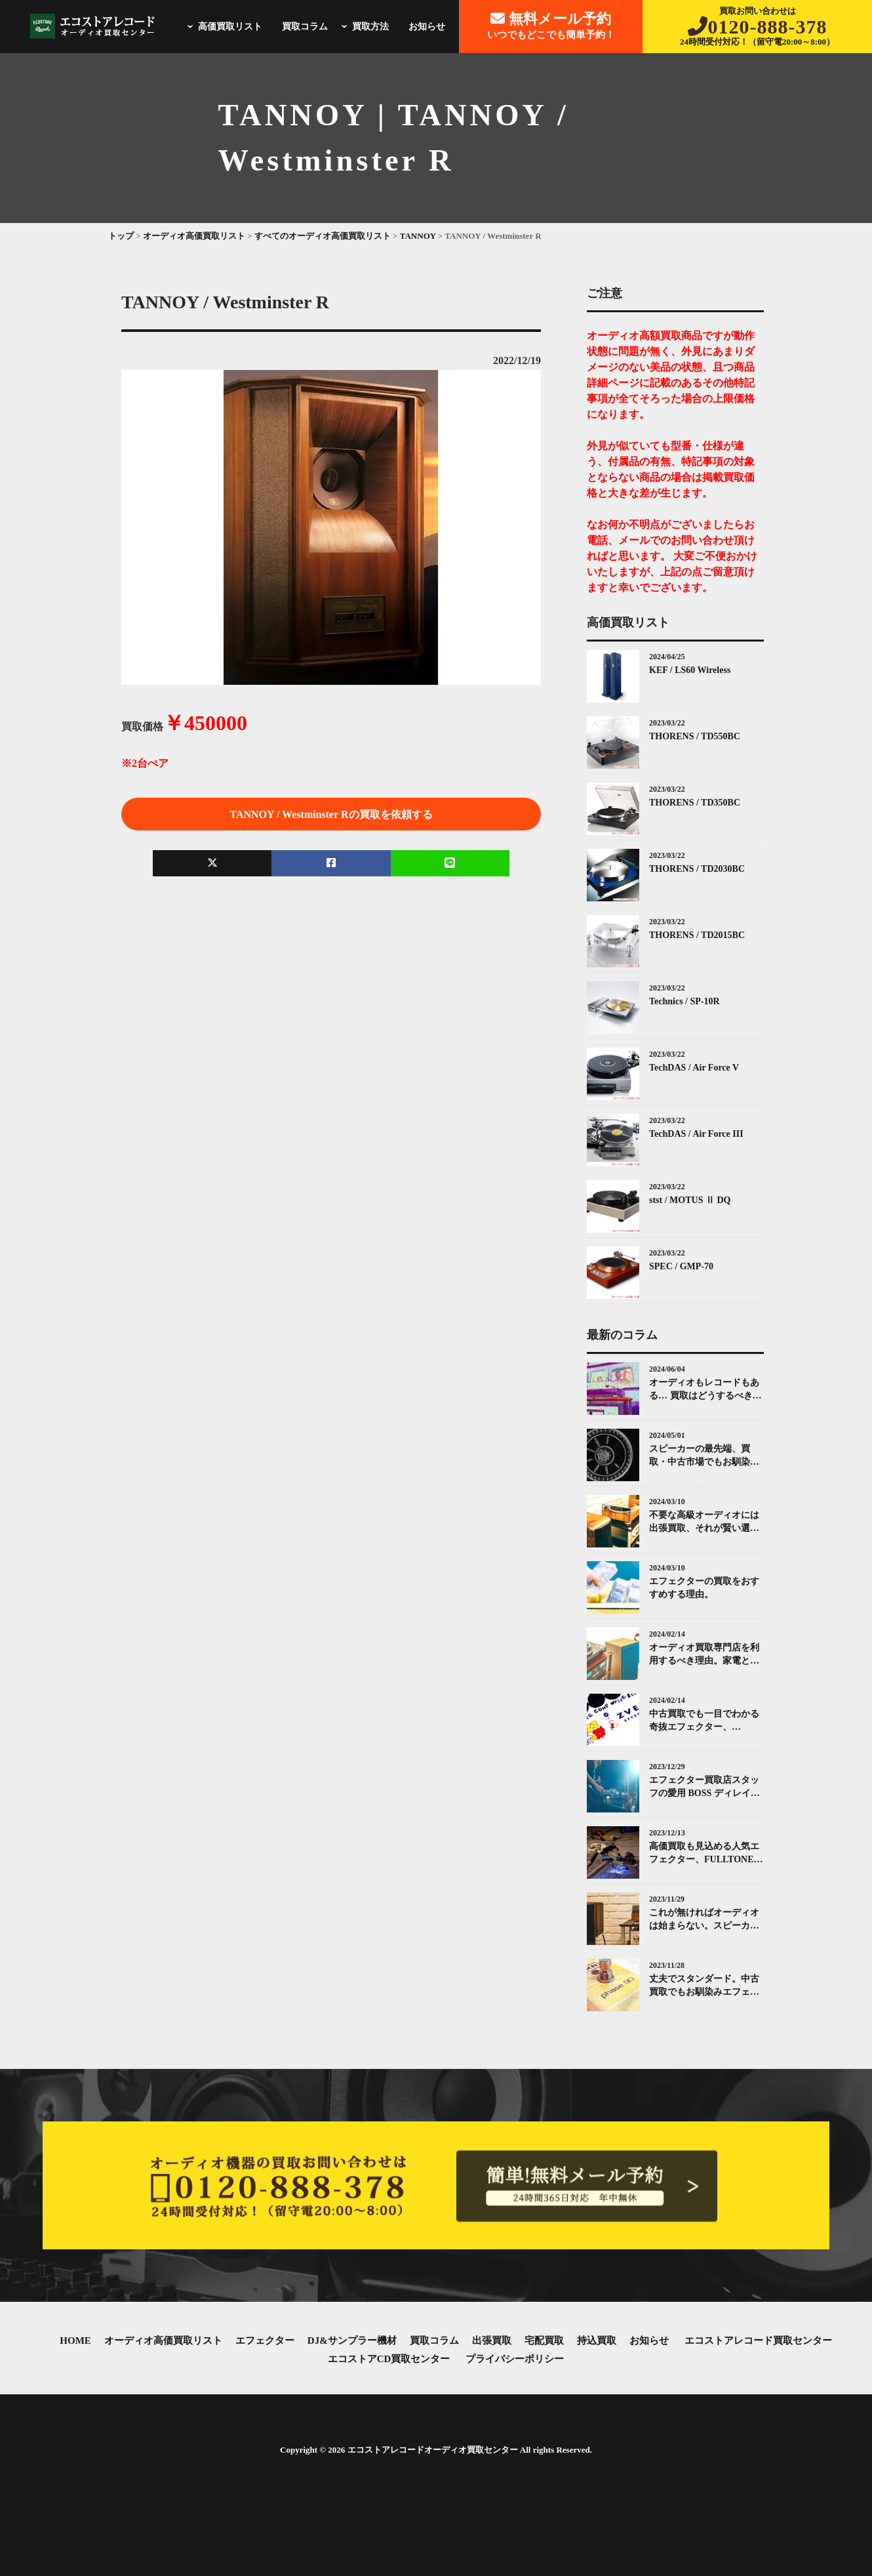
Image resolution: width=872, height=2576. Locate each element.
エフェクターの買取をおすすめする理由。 (704, 1587)
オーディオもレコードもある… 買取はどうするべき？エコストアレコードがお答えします (705, 1390)
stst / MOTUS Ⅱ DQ (689, 1200)
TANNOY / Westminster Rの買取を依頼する (330, 814)
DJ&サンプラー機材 (352, 2340)
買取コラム (305, 26)
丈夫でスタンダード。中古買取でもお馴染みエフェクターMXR (704, 1986)
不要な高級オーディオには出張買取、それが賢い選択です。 (704, 1522)
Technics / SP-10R (684, 1001)
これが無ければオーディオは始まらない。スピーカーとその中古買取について (704, 1920)
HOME (75, 2340)
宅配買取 (544, 2340)
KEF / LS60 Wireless (689, 670)
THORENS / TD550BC (694, 736)
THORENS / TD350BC (694, 803)
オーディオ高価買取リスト (163, 2340)
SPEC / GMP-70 (681, 1266)
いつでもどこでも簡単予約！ (551, 25)
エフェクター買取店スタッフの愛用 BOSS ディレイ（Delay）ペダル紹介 (704, 1787)
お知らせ (426, 26)
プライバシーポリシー (515, 2359)
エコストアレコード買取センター (758, 2340)
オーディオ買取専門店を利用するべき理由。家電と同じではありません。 (704, 1655)
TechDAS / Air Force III (696, 1134)
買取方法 (363, 26)
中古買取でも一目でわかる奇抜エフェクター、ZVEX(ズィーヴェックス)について (706, 1721)
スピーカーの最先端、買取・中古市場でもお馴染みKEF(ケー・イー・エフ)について (704, 1456)
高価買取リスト (223, 26)
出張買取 (491, 2340)
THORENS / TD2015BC (697, 935)
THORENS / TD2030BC (697, 869)
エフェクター (264, 2340)
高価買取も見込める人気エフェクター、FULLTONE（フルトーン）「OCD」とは (705, 1853)
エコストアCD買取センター (389, 2359)
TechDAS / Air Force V (694, 1068)
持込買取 (596, 2340)
